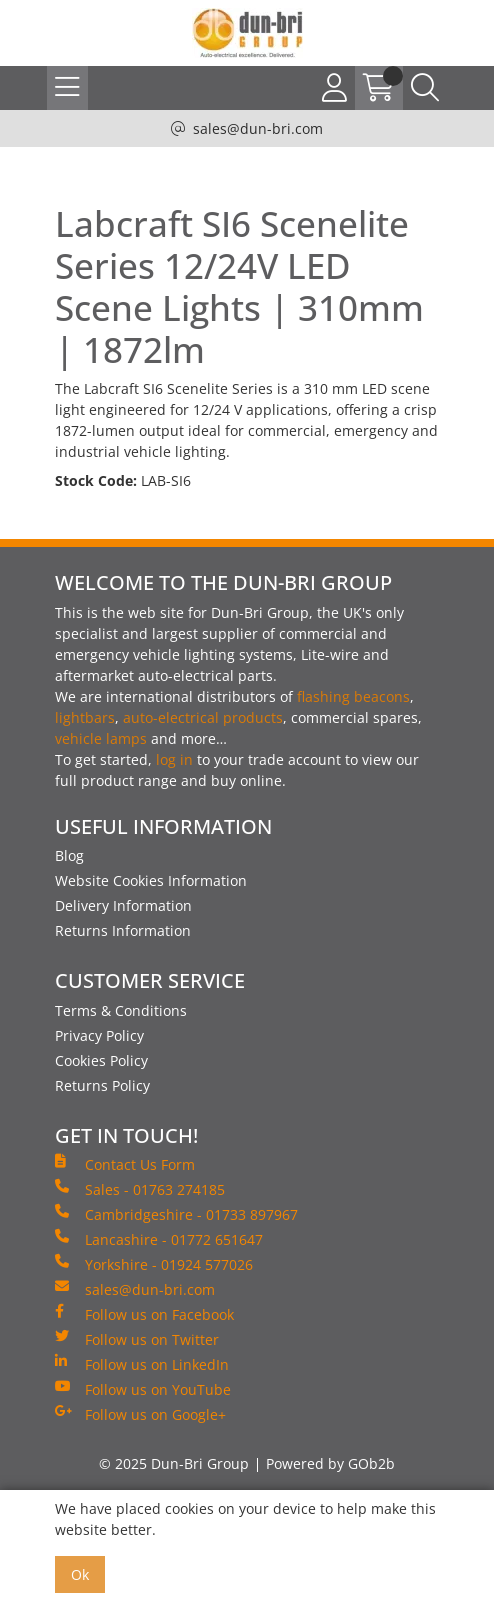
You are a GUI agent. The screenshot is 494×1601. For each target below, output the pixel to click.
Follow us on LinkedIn (142, 1364)
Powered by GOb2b (330, 1463)
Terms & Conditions (121, 1010)
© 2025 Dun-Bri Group (174, 1463)
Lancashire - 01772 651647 (159, 1239)
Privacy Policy (99, 1035)
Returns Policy (102, 1085)
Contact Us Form (125, 1164)
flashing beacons (353, 696)
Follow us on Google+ (140, 1414)
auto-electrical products (203, 717)
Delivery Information (123, 905)
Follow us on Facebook (144, 1314)
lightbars (85, 717)
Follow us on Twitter (137, 1339)
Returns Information (123, 930)
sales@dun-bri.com (258, 128)
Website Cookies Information (151, 880)
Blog (69, 855)
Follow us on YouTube (143, 1389)
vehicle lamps (101, 738)
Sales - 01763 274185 (140, 1189)
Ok (80, 1574)
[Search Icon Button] (425, 88)
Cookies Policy (101, 1060)
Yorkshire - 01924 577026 (154, 1264)
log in (174, 759)
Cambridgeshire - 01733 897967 (176, 1214)
